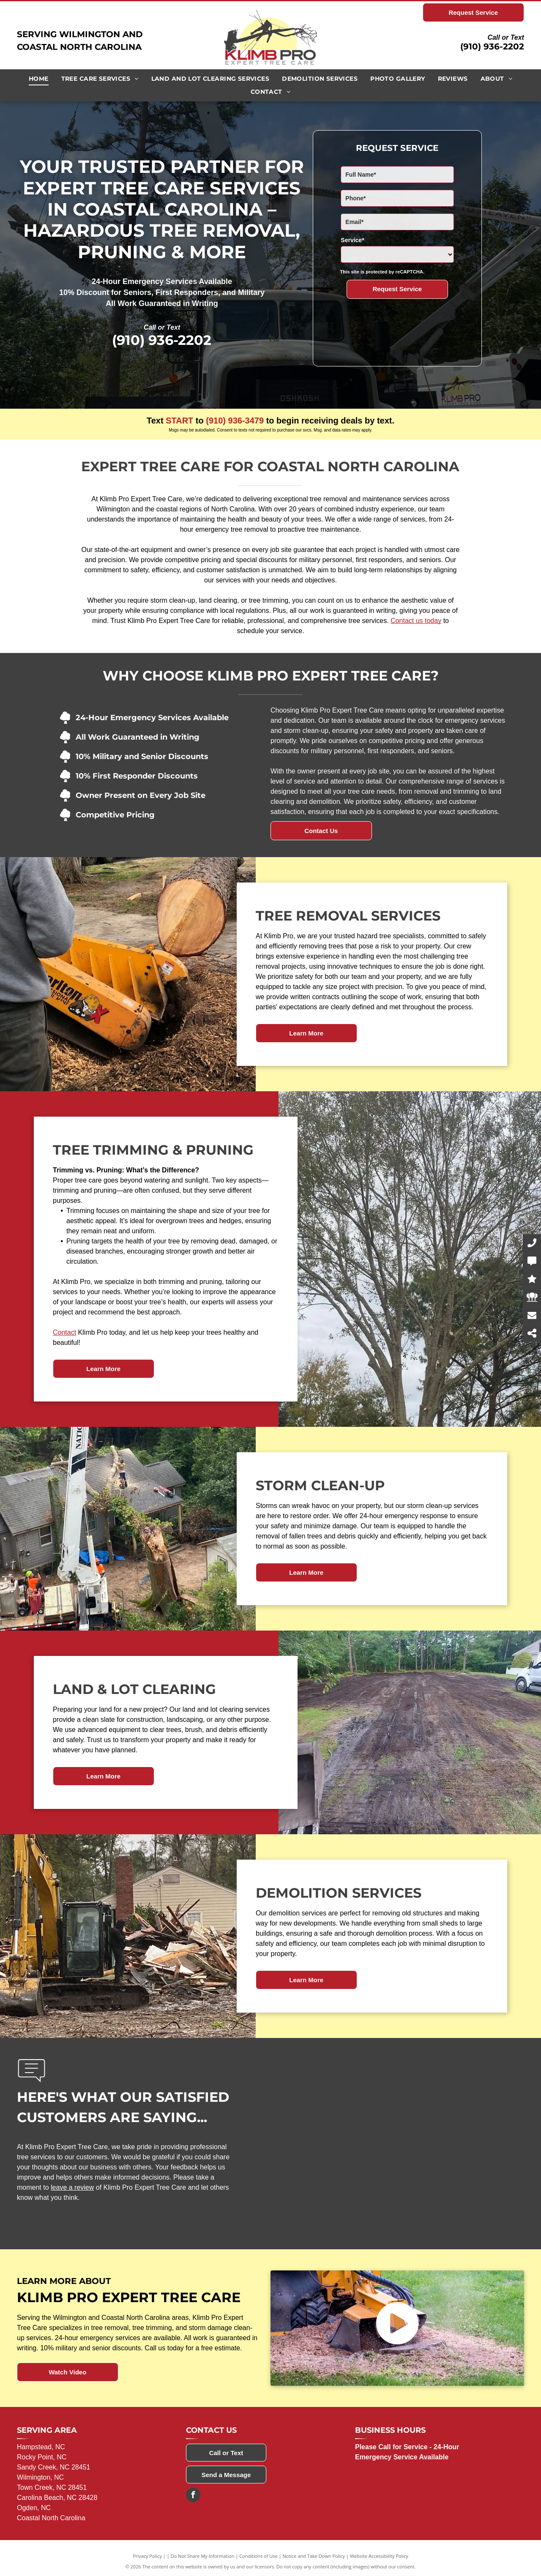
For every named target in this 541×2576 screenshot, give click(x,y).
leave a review (72, 2187)
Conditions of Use (258, 2556)
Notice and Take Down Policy (314, 2556)
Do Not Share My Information (203, 2556)
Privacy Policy (147, 2556)
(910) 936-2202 (492, 46)
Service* (352, 240)
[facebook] (193, 2496)
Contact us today (416, 620)
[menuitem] (38, 78)
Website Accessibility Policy (379, 2556)
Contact (64, 1332)
